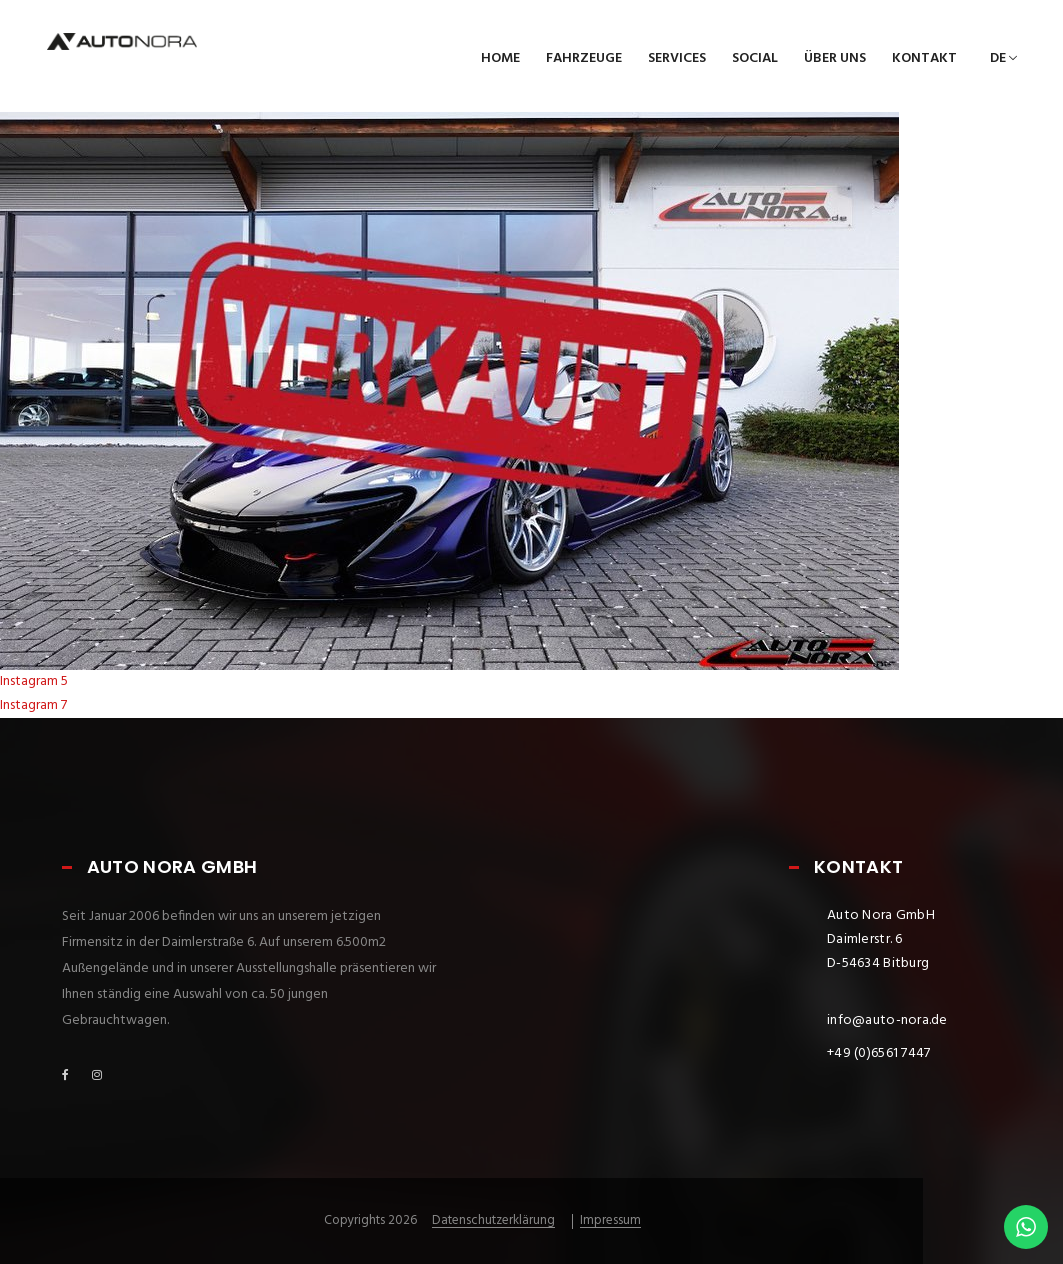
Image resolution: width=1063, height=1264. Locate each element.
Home (500, 58)
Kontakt (924, 58)
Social (755, 58)
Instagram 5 (34, 681)
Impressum (610, 1221)
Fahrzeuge (584, 58)
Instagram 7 (33, 705)
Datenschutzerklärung (493, 1221)
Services (677, 58)
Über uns (835, 58)
